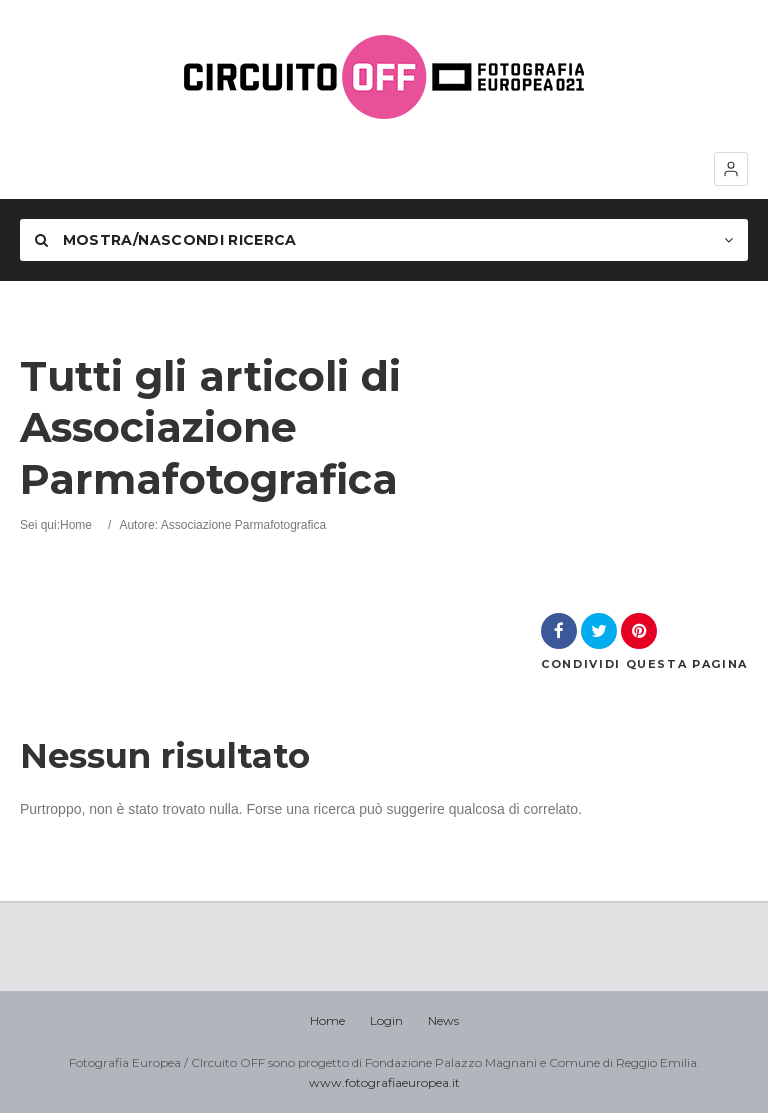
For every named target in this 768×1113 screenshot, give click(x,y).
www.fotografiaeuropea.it (384, 1082)
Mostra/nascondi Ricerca (166, 240)
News (443, 1020)
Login (386, 1020)
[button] (731, 169)
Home (76, 525)
